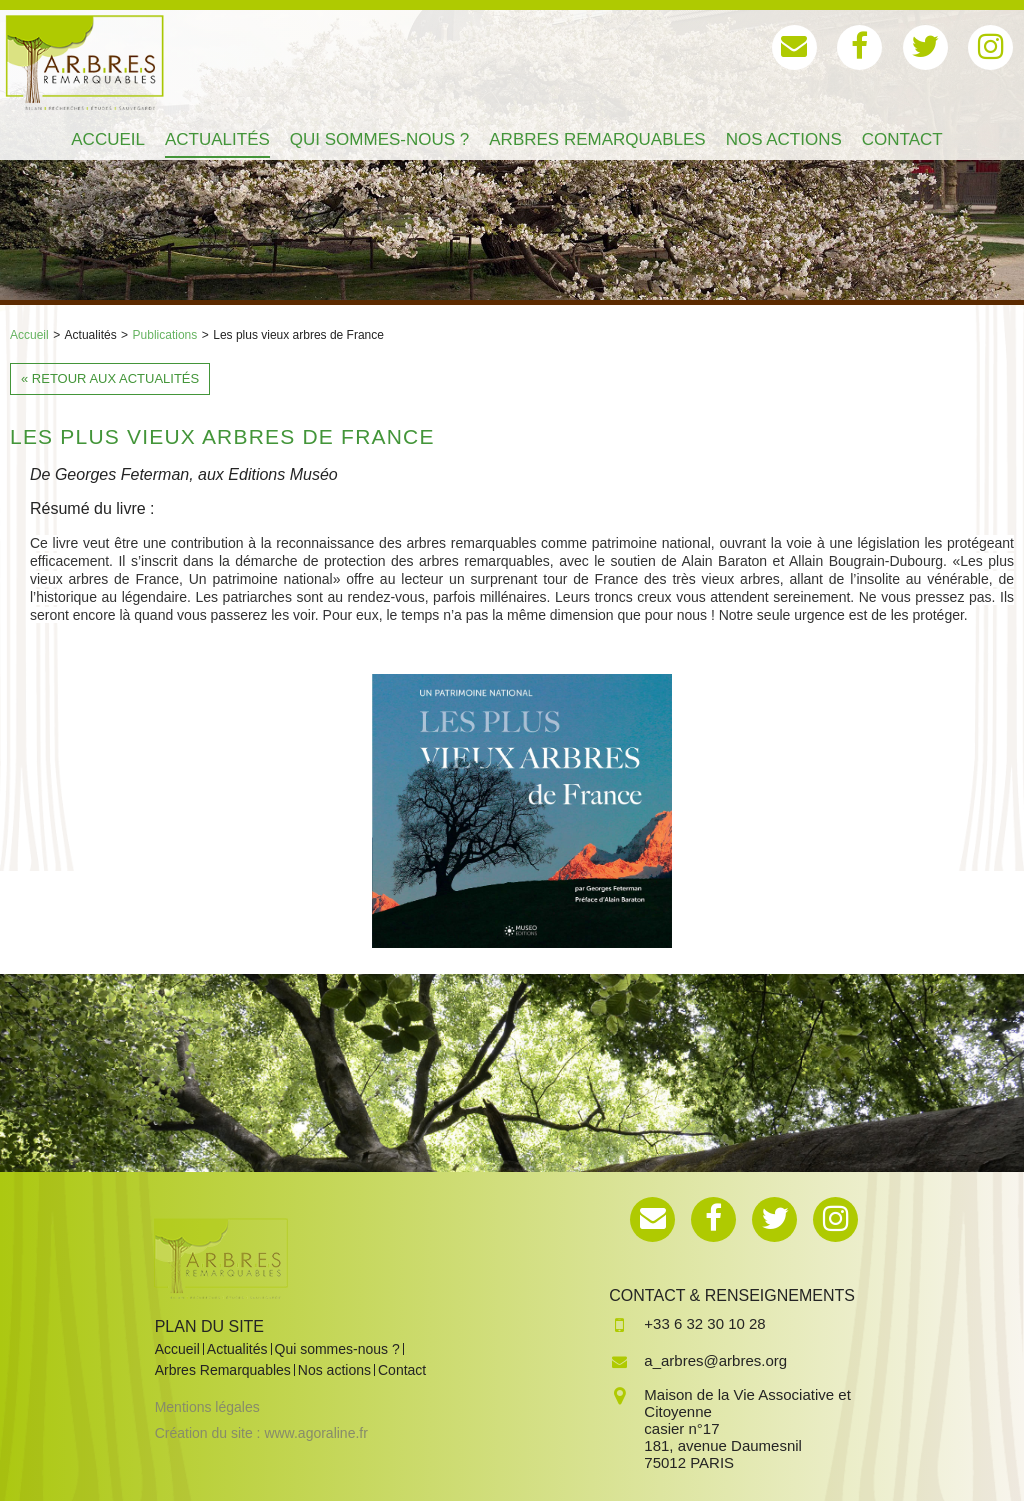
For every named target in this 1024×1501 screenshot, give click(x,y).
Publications (165, 335)
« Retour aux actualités (110, 378)
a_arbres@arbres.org (715, 1360)
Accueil (29, 335)
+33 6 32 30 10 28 (704, 1323)
